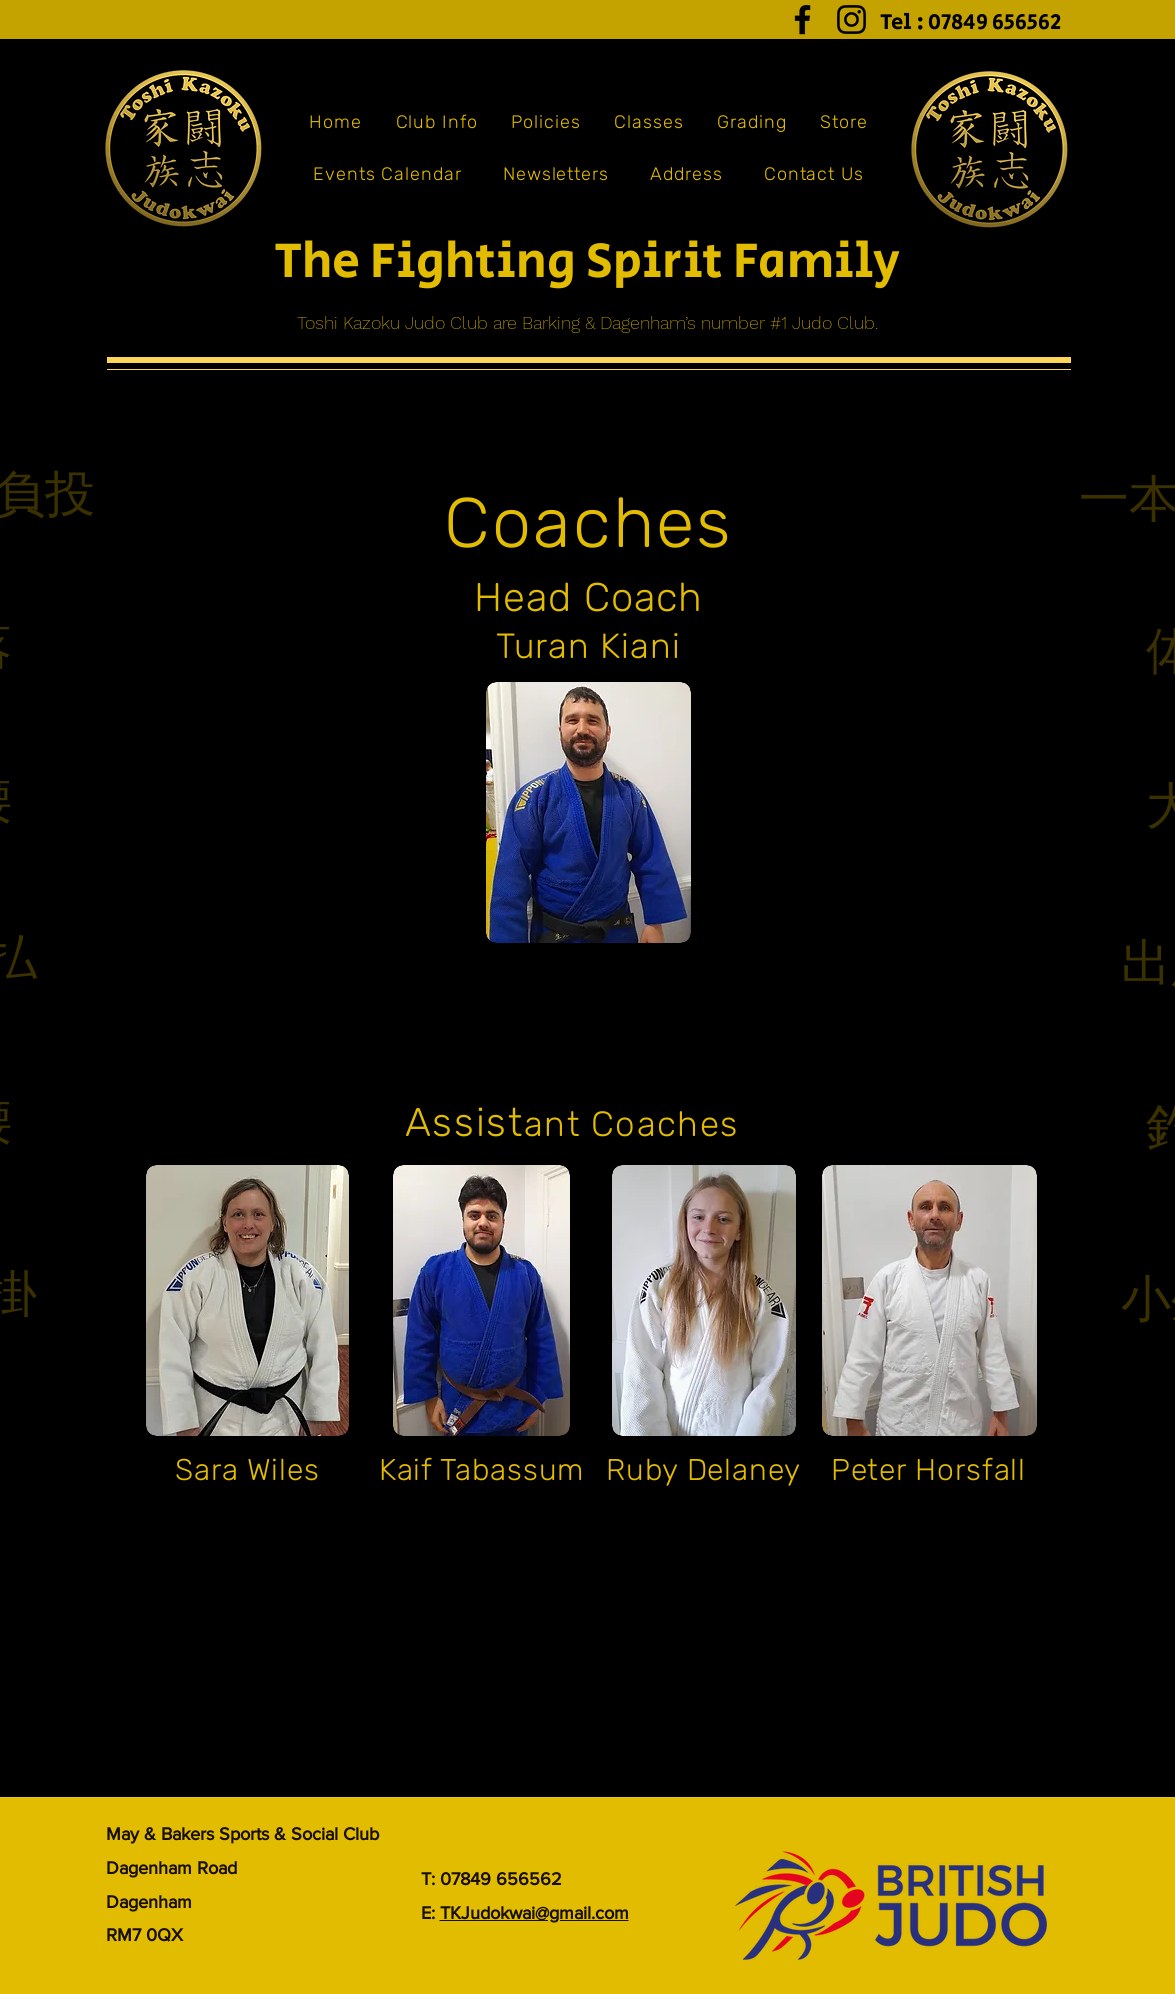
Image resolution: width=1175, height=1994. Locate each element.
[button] (437, 122)
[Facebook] (802, 19)
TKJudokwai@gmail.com (534, 1913)
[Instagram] (851, 19)
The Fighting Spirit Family (587, 262)
